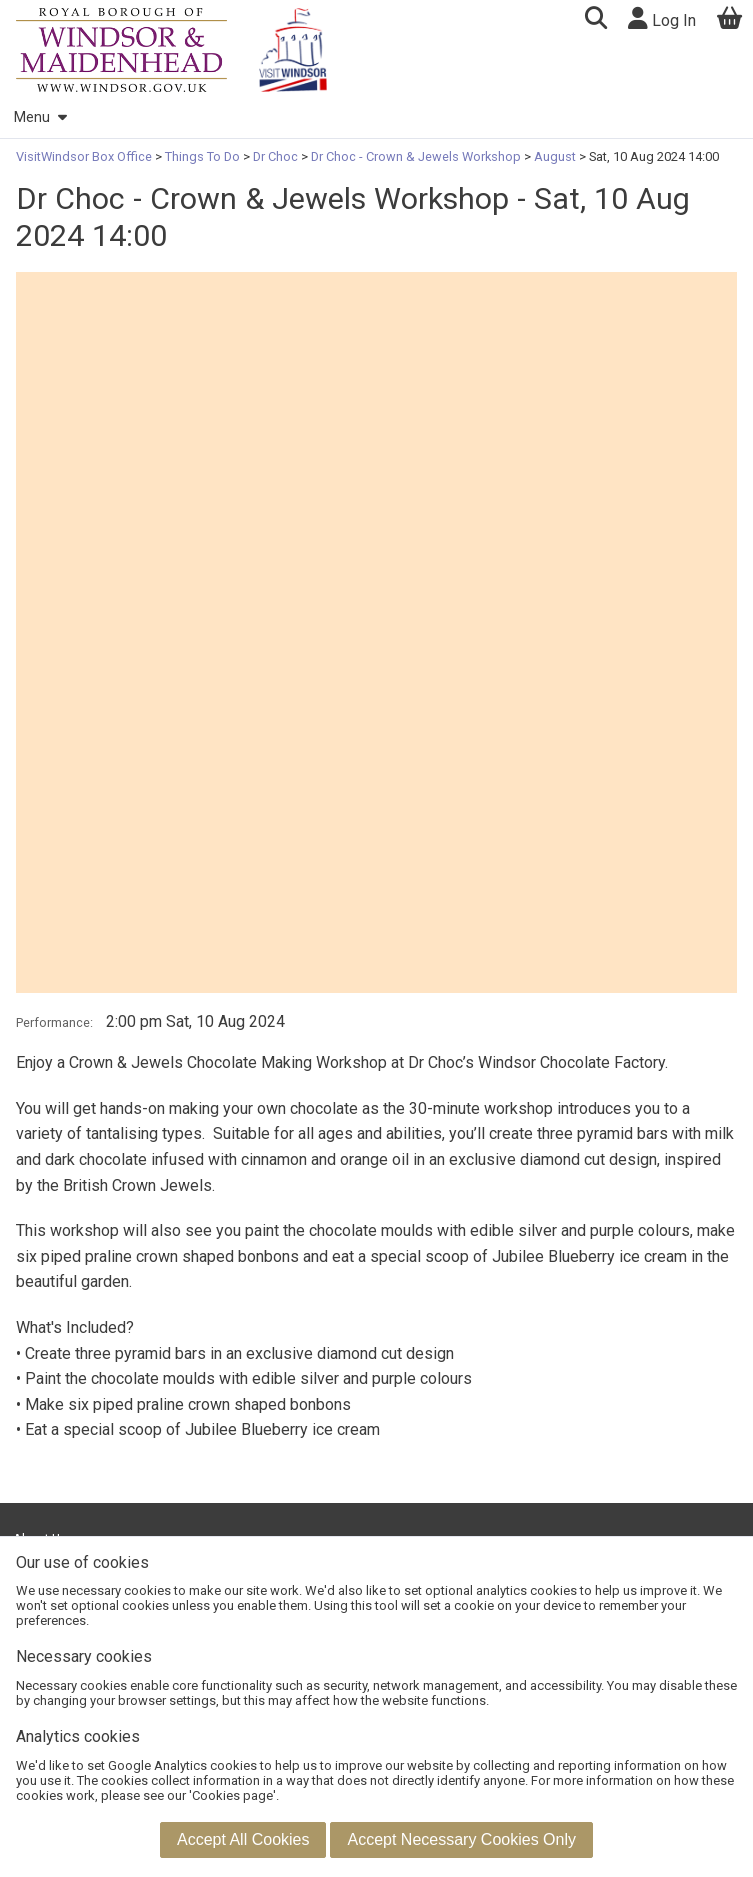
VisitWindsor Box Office (85, 156)
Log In (662, 18)
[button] (595, 20)
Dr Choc (275, 156)
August (555, 156)
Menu (40, 117)
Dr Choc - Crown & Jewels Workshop (416, 156)
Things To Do (202, 156)
